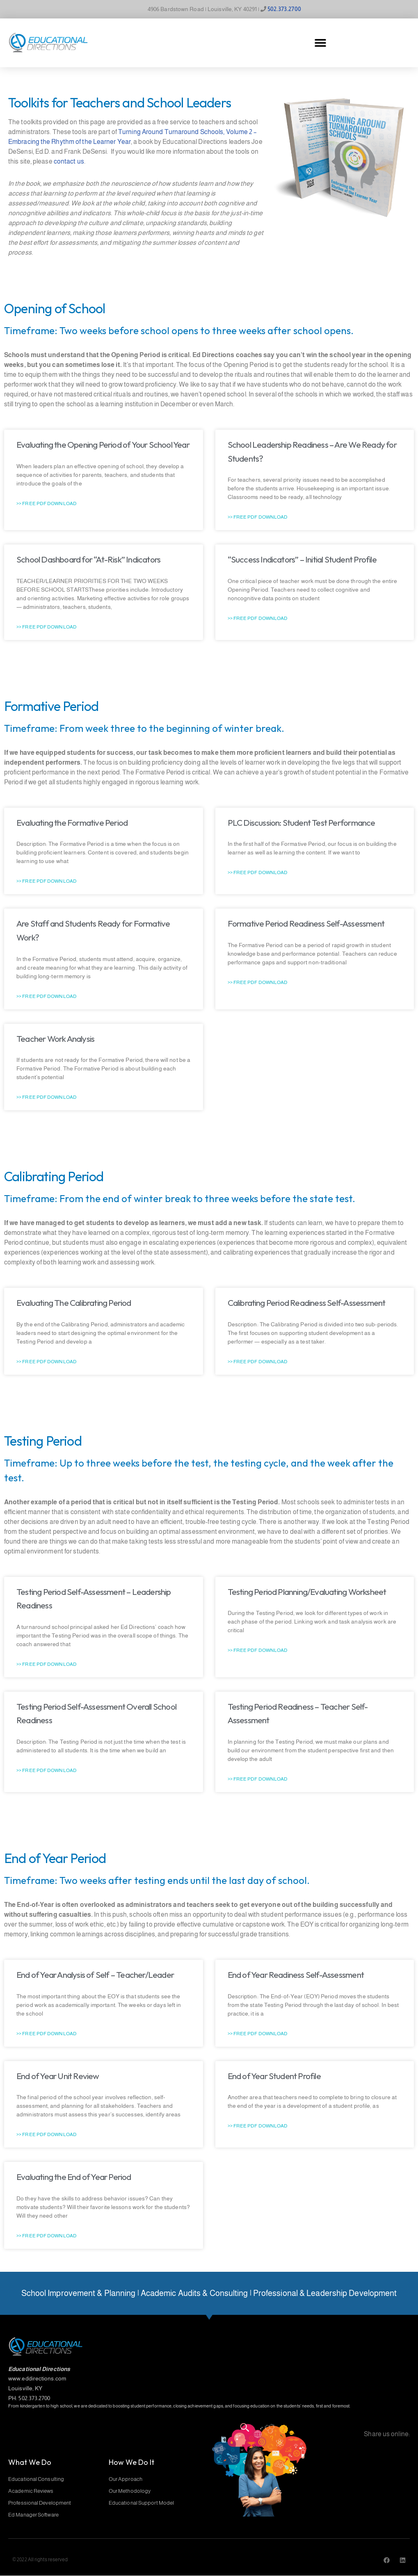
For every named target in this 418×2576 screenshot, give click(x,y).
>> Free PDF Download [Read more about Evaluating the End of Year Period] (46, 2236)
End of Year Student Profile (274, 2075)
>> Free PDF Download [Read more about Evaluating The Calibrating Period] (46, 1361)
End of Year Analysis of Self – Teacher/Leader (95, 1974)
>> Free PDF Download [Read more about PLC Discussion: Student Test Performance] (258, 872)
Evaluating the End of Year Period (73, 2176)
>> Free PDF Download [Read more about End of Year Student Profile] (258, 2126)
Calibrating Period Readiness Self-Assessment (307, 1302)
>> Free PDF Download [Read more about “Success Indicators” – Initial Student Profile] (258, 618)
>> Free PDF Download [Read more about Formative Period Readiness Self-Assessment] (258, 982)
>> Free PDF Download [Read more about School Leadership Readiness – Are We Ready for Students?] (258, 517)
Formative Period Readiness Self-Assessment (306, 923)
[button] (320, 43)
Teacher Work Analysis (55, 1038)
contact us (69, 161)
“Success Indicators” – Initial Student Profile (302, 559)
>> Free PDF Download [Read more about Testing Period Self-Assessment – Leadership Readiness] (46, 1664)
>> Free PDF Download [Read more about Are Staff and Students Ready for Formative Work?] (46, 996)
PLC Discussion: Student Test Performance (301, 822)
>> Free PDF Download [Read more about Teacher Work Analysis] (46, 1097)
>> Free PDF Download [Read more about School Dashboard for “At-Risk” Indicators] (46, 627)
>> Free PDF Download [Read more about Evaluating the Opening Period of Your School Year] (46, 503)
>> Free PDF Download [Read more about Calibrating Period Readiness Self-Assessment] (258, 1361)
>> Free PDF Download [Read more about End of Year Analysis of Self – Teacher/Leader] (46, 2033)
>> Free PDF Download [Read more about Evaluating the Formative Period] (46, 881)
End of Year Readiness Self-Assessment (296, 1974)
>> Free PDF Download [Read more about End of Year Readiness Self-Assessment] (258, 2033)
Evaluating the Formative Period (72, 822)
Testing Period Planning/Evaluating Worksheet (307, 1591)
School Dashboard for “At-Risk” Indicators (88, 559)
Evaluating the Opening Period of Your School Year (103, 444)
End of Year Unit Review (57, 2075)
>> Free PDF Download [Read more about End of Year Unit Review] (46, 2134)
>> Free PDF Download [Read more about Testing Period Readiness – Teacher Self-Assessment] (258, 1779)
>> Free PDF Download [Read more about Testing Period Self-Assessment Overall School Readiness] (46, 1770)
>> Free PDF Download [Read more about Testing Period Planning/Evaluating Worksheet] (258, 1650)
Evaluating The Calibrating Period (73, 1302)
